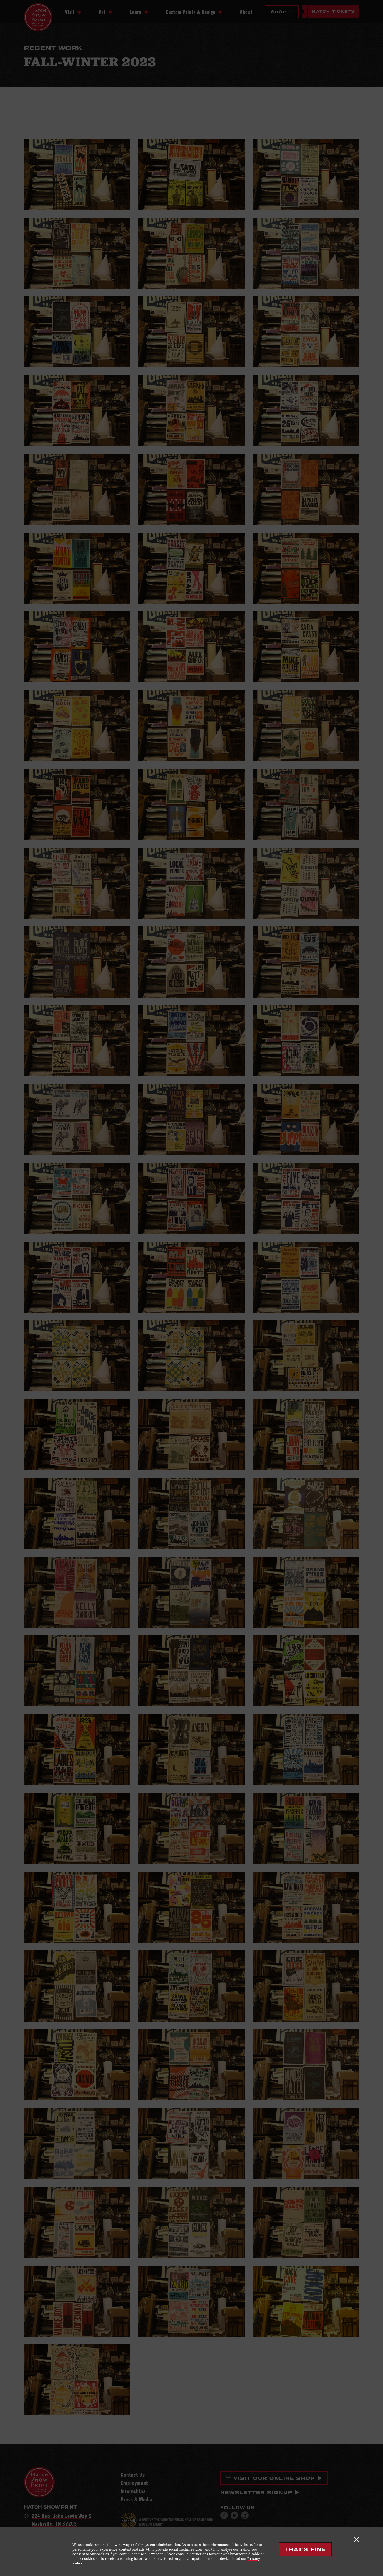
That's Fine (305, 2549)
